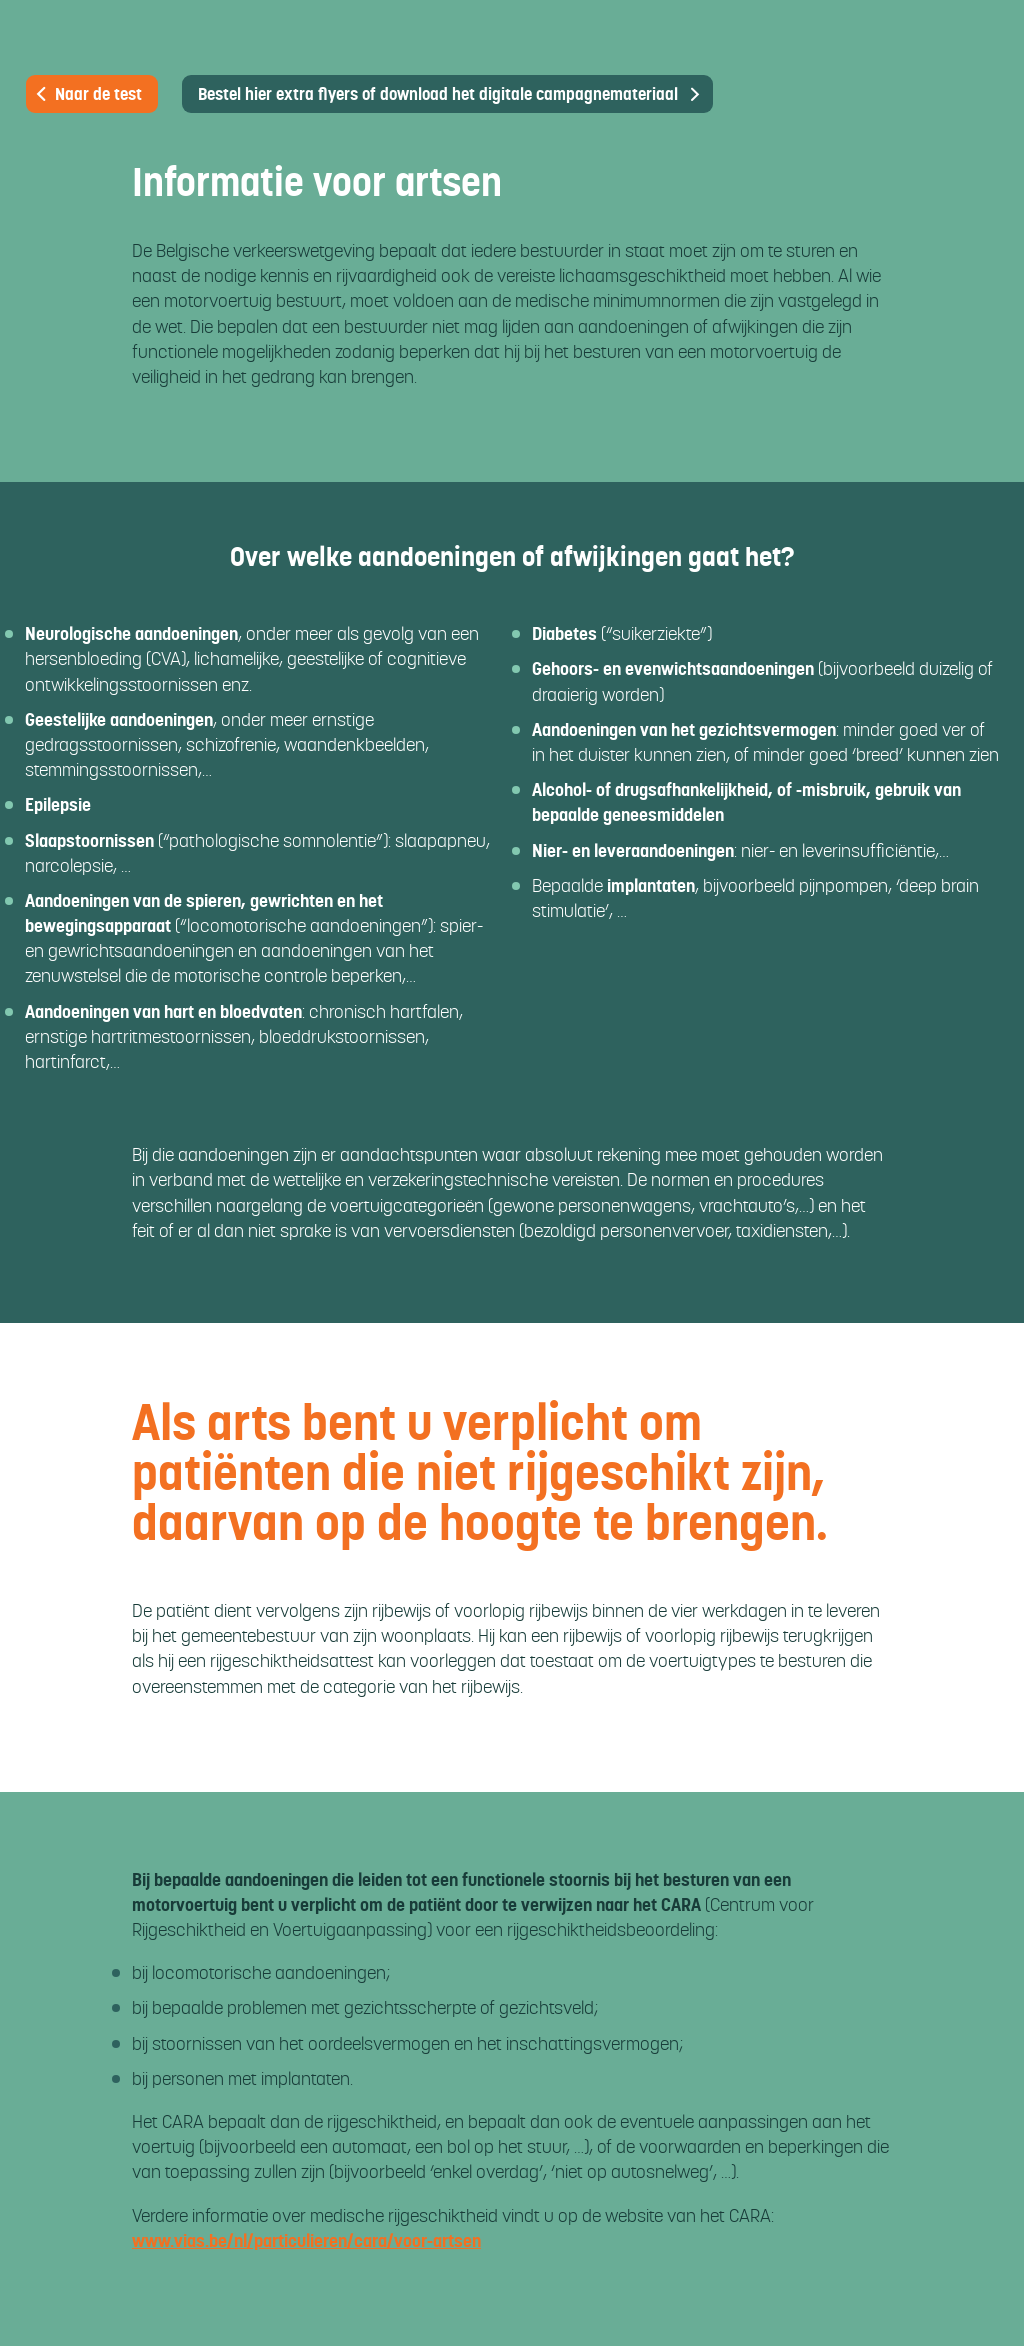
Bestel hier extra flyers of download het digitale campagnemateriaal (438, 94)
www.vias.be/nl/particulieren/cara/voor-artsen (306, 2240)
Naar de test (87, 94)
